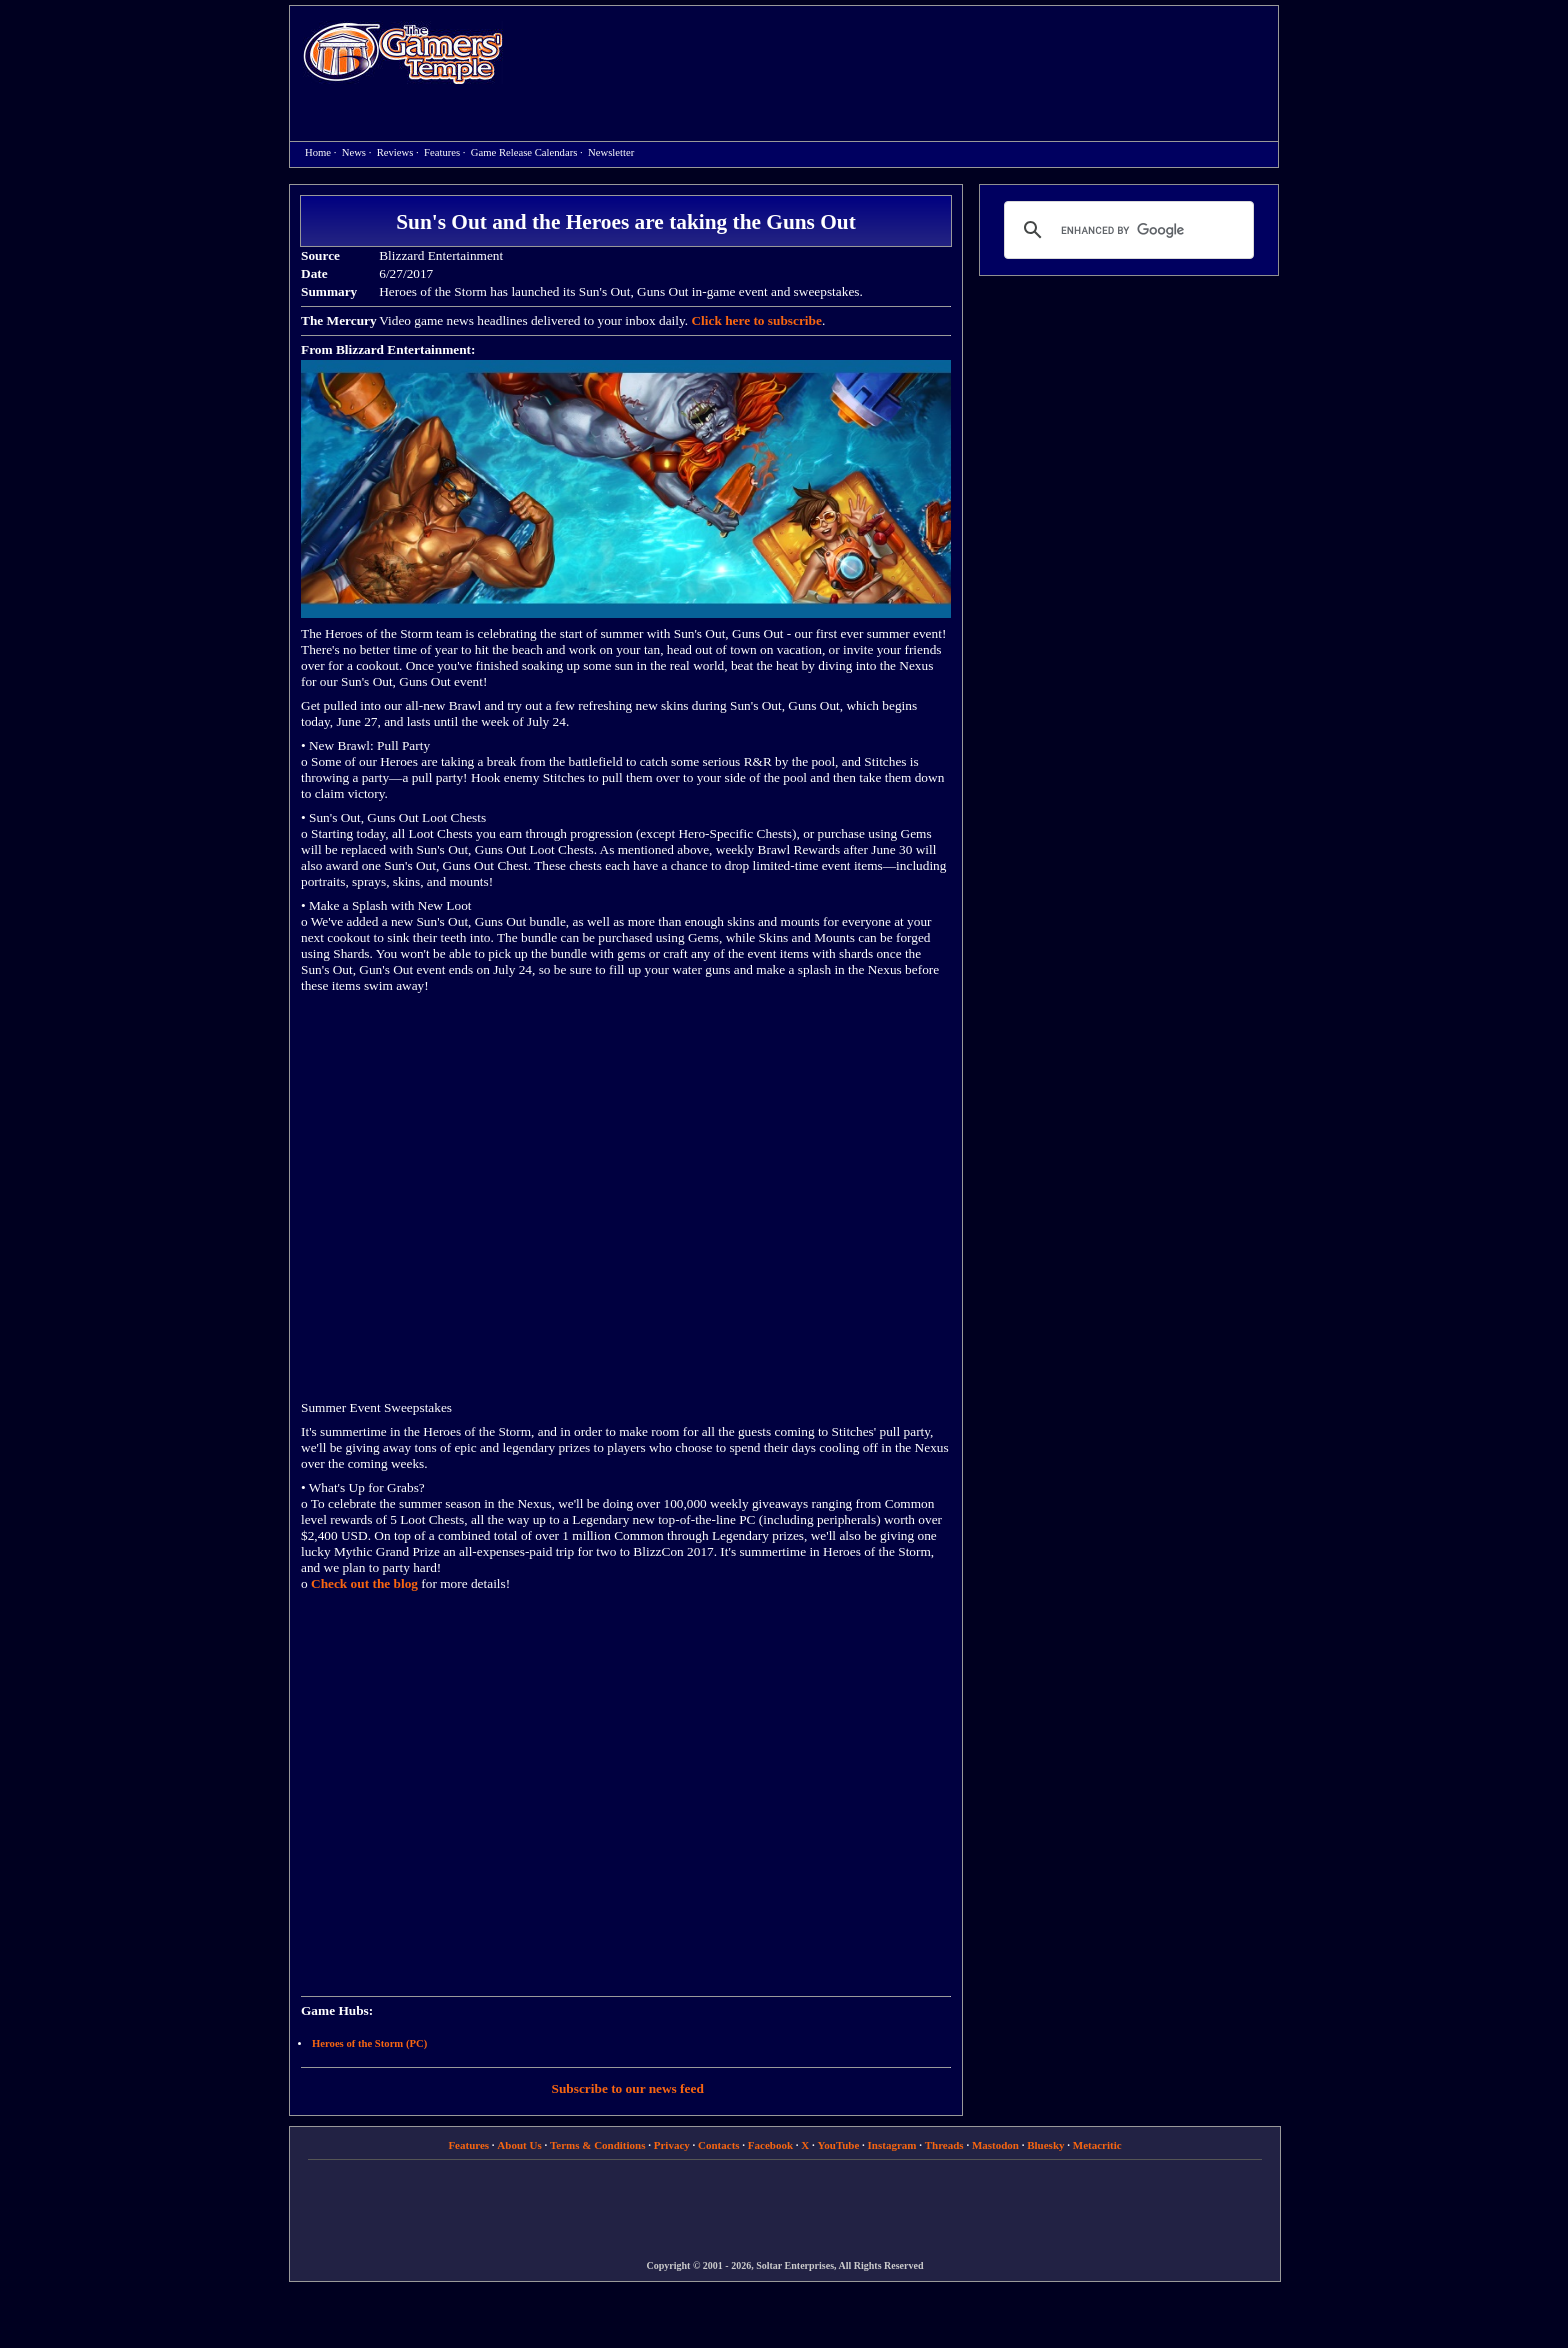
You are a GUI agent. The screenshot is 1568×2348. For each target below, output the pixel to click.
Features (442, 152)
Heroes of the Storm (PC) (369, 2043)
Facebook (770, 2145)
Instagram (892, 2145)
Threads (944, 2145)
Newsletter (611, 152)
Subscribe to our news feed (628, 2088)
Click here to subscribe (756, 320)
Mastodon (995, 2145)
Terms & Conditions (598, 2145)
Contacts (719, 2145)
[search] (1126, 230)
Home (403, 52)
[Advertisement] (901, 56)
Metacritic (1097, 2145)
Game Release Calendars (524, 152)
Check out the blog (364, 1583)
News (354, 152)
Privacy (672, 2145)
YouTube (839, 2145)
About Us (519, 2145)
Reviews (395, 152)
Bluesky (1045, 2145)
